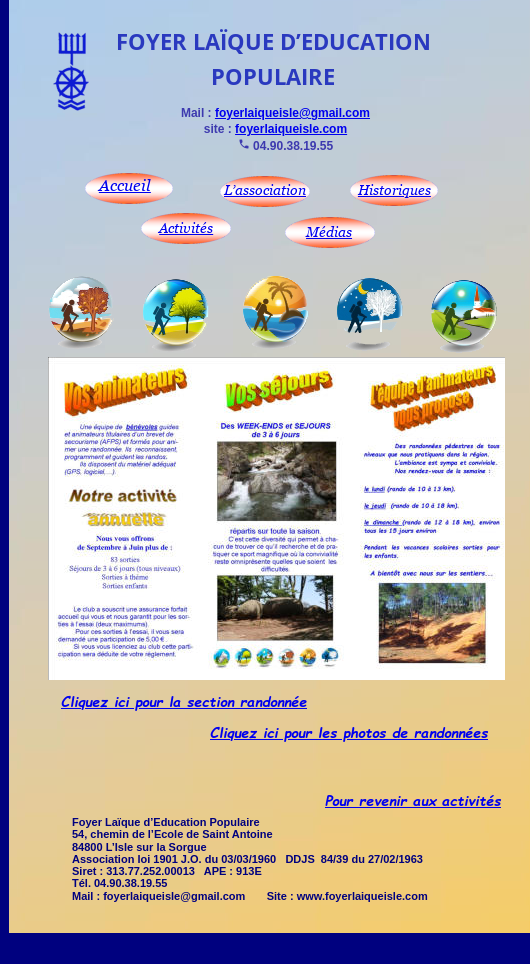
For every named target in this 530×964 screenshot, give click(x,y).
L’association (265, 189)
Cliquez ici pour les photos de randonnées (349, 732)
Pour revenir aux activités (413, 800)
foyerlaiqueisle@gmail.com (292, 113)
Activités (186, 227)
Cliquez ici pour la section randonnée (184, 701)
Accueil (125, 185)
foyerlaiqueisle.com (291, 129)
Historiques (394, 189)
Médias (329, 231)
